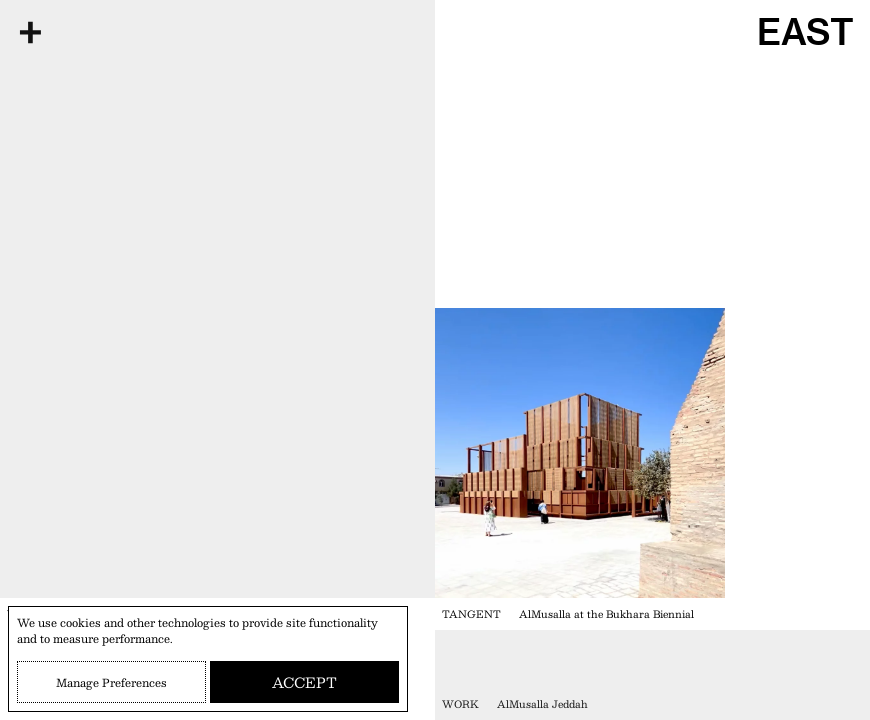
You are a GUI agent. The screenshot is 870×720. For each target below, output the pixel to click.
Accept (304, 682)
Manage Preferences (111, 682)
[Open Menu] (30, 32)
